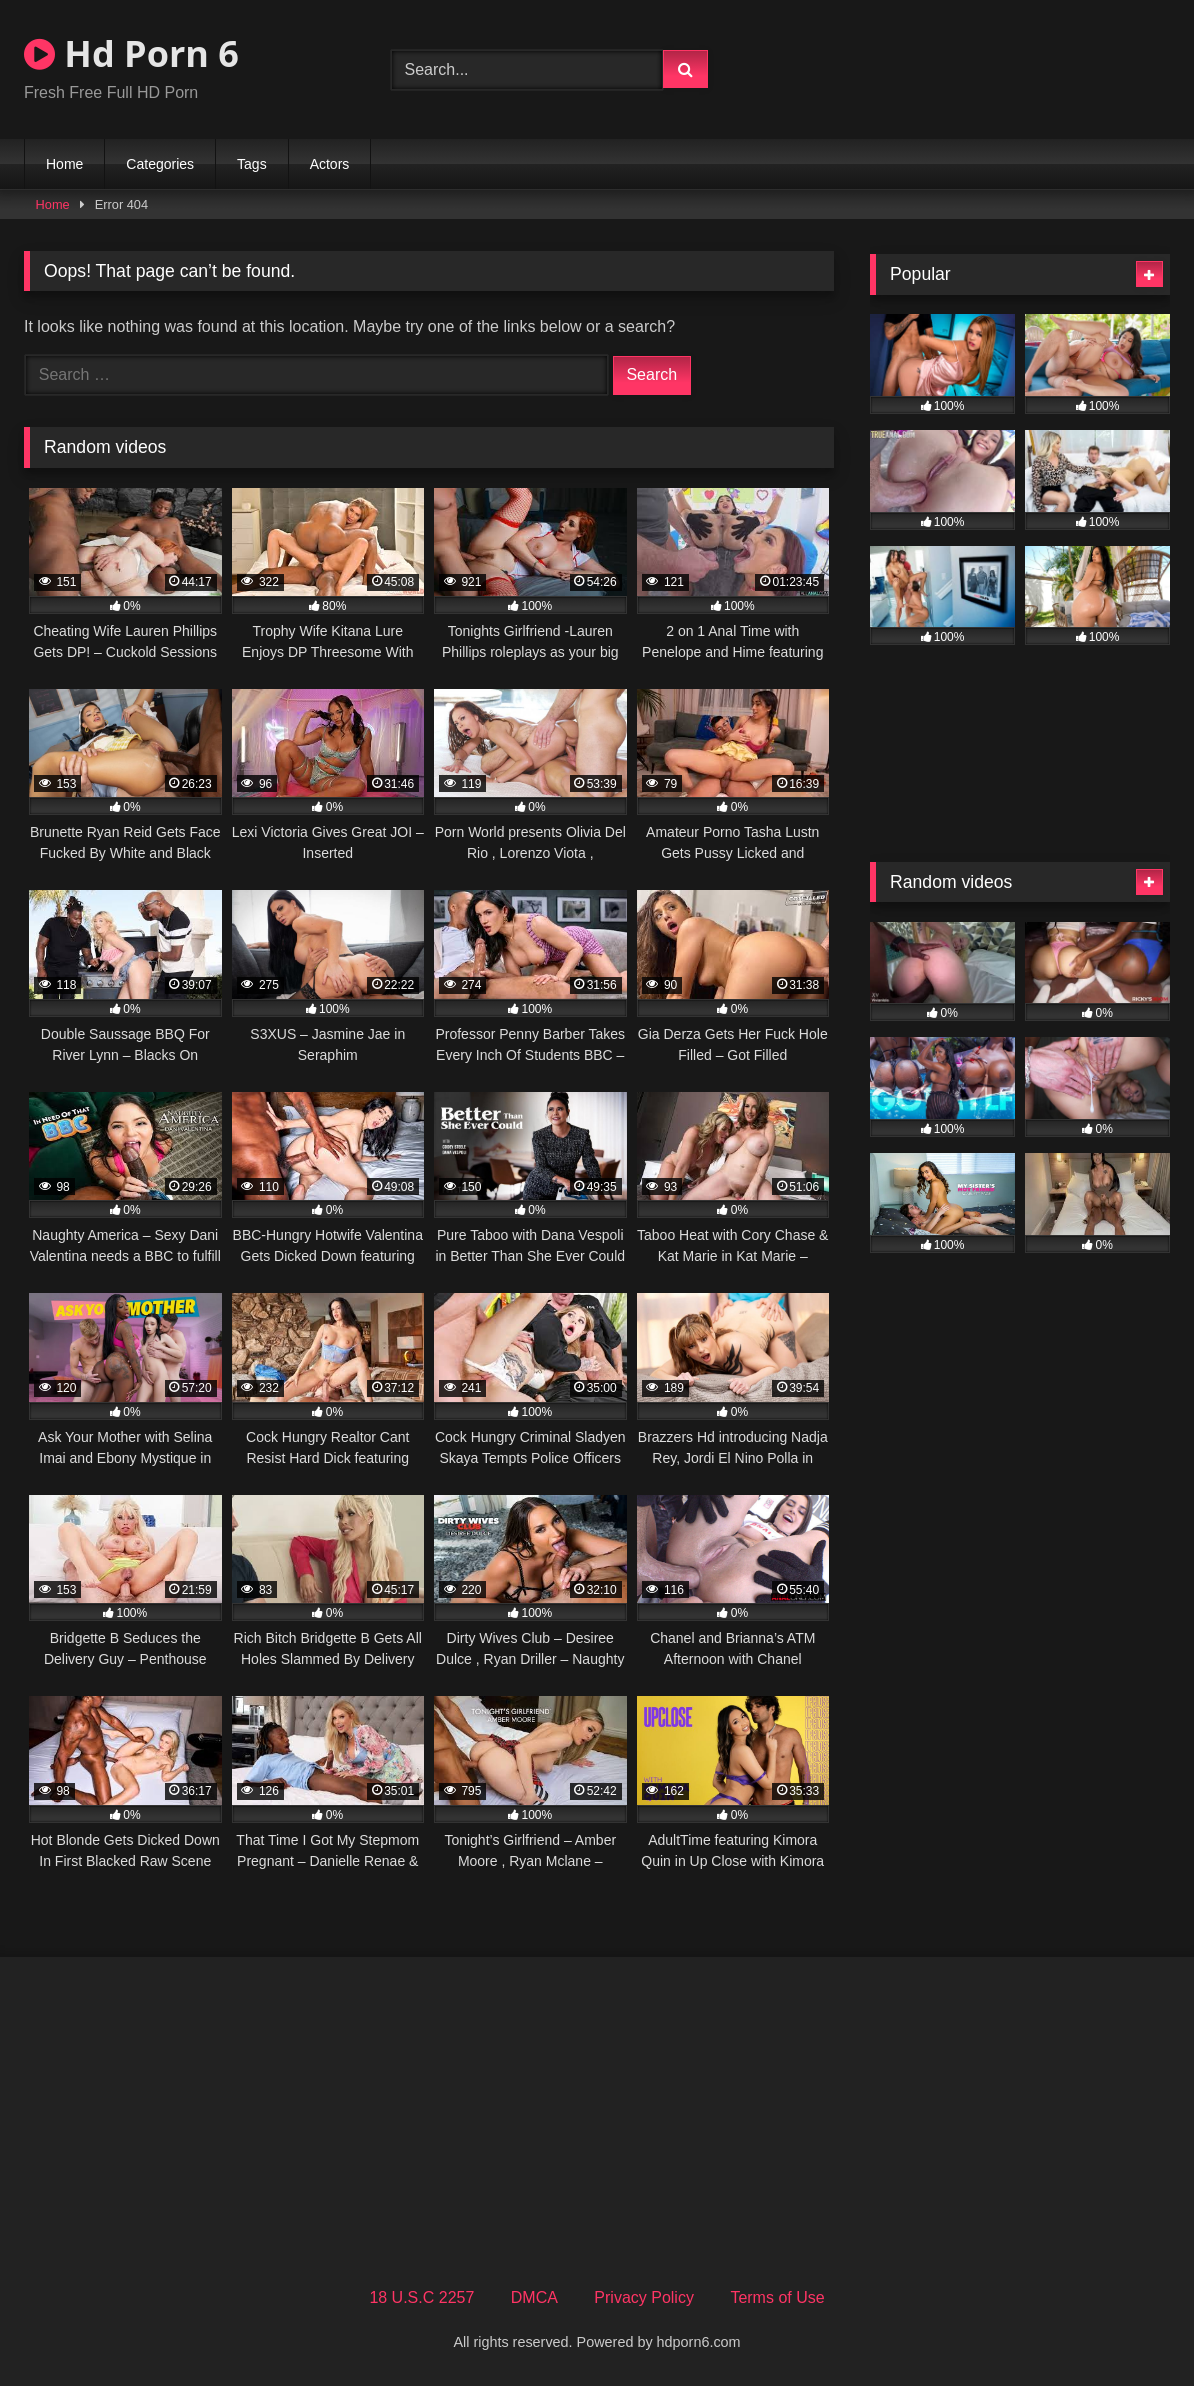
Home (64, 164)
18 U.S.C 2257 (421, 2297)
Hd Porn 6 (131, 53)
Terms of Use (777, 2297)
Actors (330, 164)
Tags (252, 164)
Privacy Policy (644, 2297)
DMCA (534, 2297)
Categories (160, 164)
